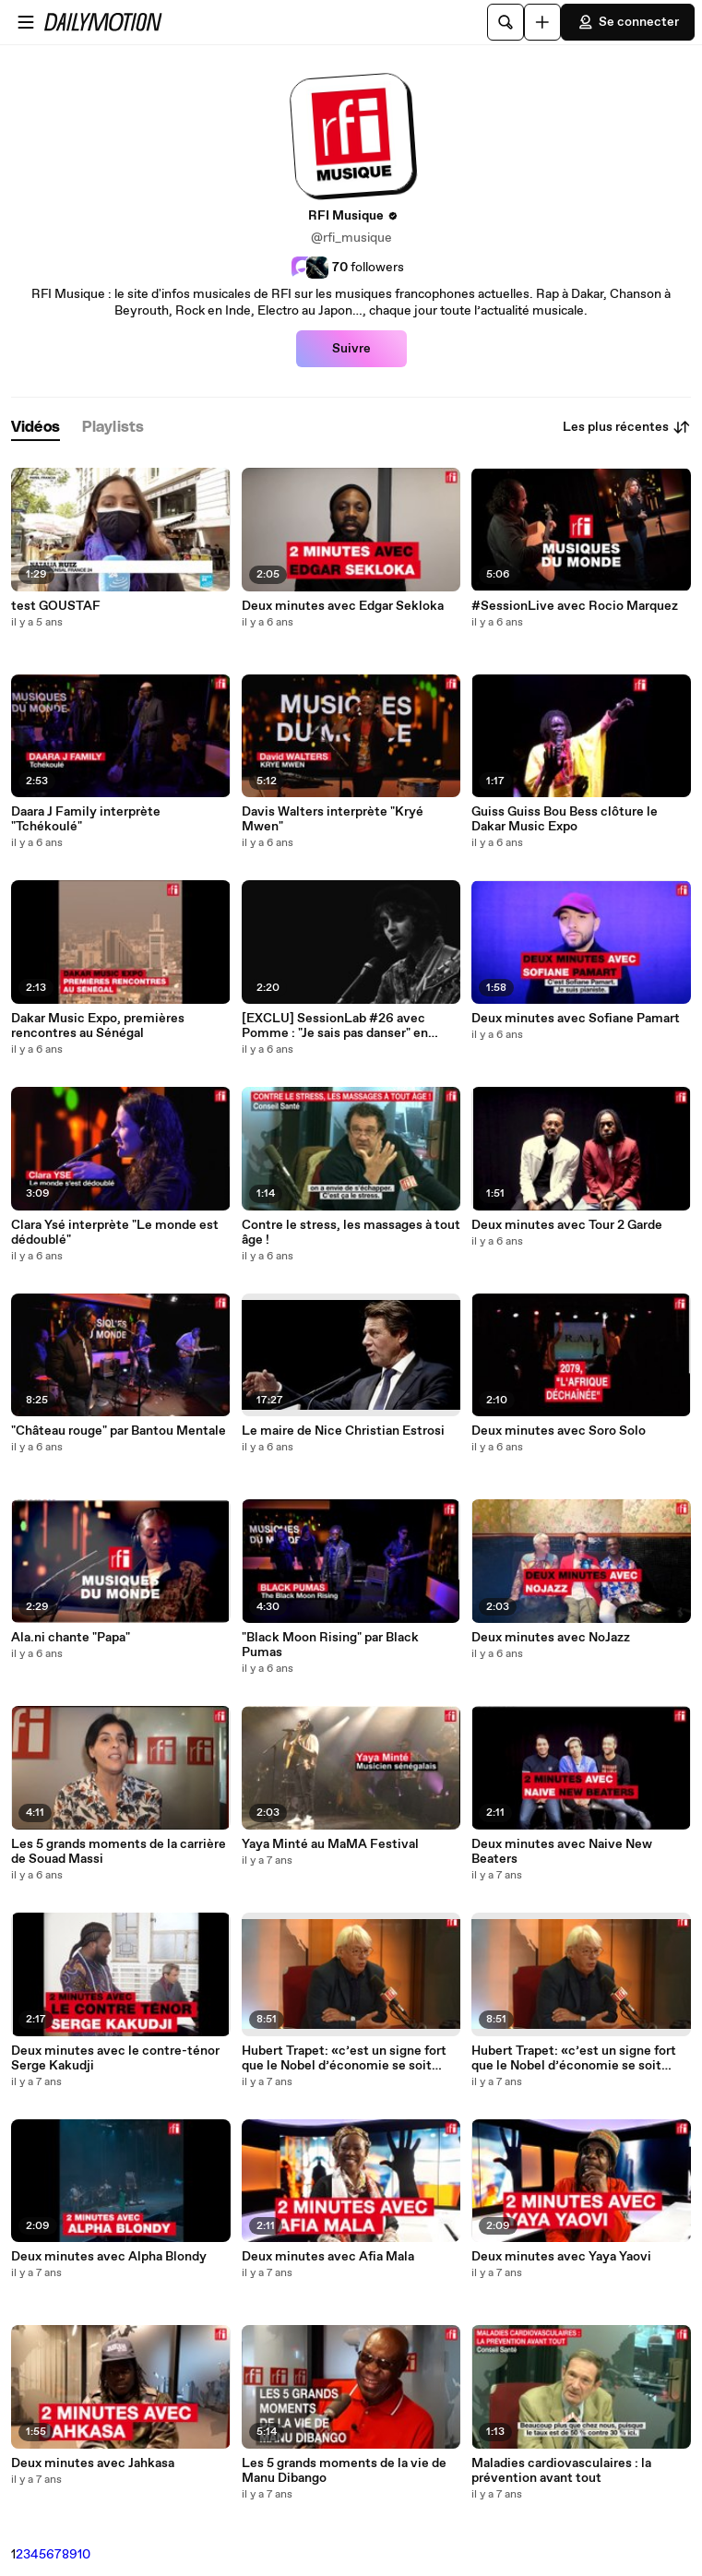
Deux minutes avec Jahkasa (92, 2463)
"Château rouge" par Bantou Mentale (118, 1431)
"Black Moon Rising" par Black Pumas (330, 1645)
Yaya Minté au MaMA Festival (330, 1844)
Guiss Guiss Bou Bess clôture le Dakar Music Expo (564, 819)
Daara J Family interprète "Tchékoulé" (86, 819)
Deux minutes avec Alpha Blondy (109, 2256)
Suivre (351, 348)
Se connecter (628, 22)
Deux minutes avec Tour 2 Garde (566, 1225)
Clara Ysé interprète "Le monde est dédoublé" (115, 1232)
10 (83, 2554)
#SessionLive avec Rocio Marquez (574, 606)
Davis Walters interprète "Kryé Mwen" (332, 819)
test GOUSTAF (56, 606)
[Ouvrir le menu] (26, 22)
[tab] (35, 427)
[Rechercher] (505, 22)
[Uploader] (542, 22)
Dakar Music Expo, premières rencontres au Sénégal (97, 1026)
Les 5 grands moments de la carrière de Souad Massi (118, 1851)
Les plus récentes (627, 427)
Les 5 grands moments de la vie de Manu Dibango (344, 2471)
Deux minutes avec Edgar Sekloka (343, 606)
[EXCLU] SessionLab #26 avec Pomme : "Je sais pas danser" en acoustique (335, 1026)
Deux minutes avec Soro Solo (558, 1431)
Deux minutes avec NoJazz (550, 1637)
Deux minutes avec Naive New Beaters (561, 1851)
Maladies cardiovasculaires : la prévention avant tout (561, 2471)
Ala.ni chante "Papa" (70, 1637)
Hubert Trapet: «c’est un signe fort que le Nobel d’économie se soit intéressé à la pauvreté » (344, 2058)
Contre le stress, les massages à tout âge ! (351, 1232)
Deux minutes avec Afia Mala (328, 2256)
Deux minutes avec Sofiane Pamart (575, 1018)
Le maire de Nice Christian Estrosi (343, 1431)
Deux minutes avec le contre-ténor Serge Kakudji (115, 2058)
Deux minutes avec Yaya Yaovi (561, 2256)
